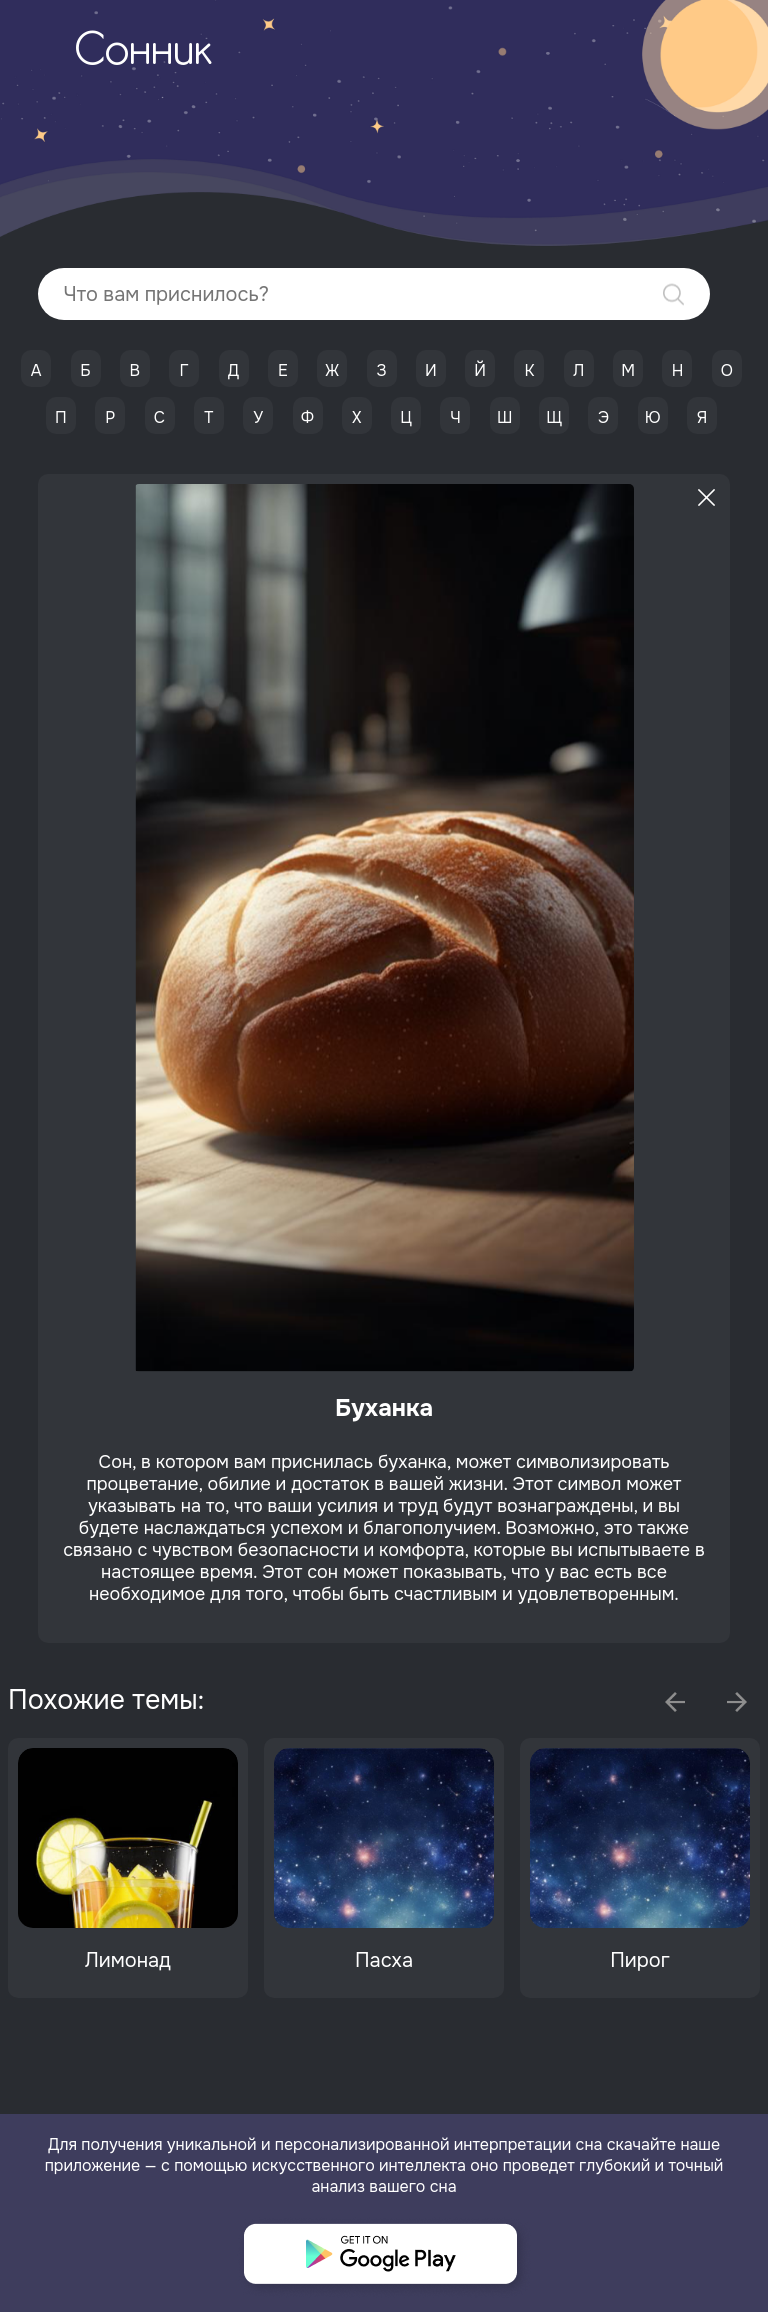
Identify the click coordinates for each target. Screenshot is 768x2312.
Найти (673, 294)
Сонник (143, 53)
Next (737, 1702)
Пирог (640, 1960)
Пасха (384, 1960)
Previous (675, 1702)
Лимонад (128, 1960)
